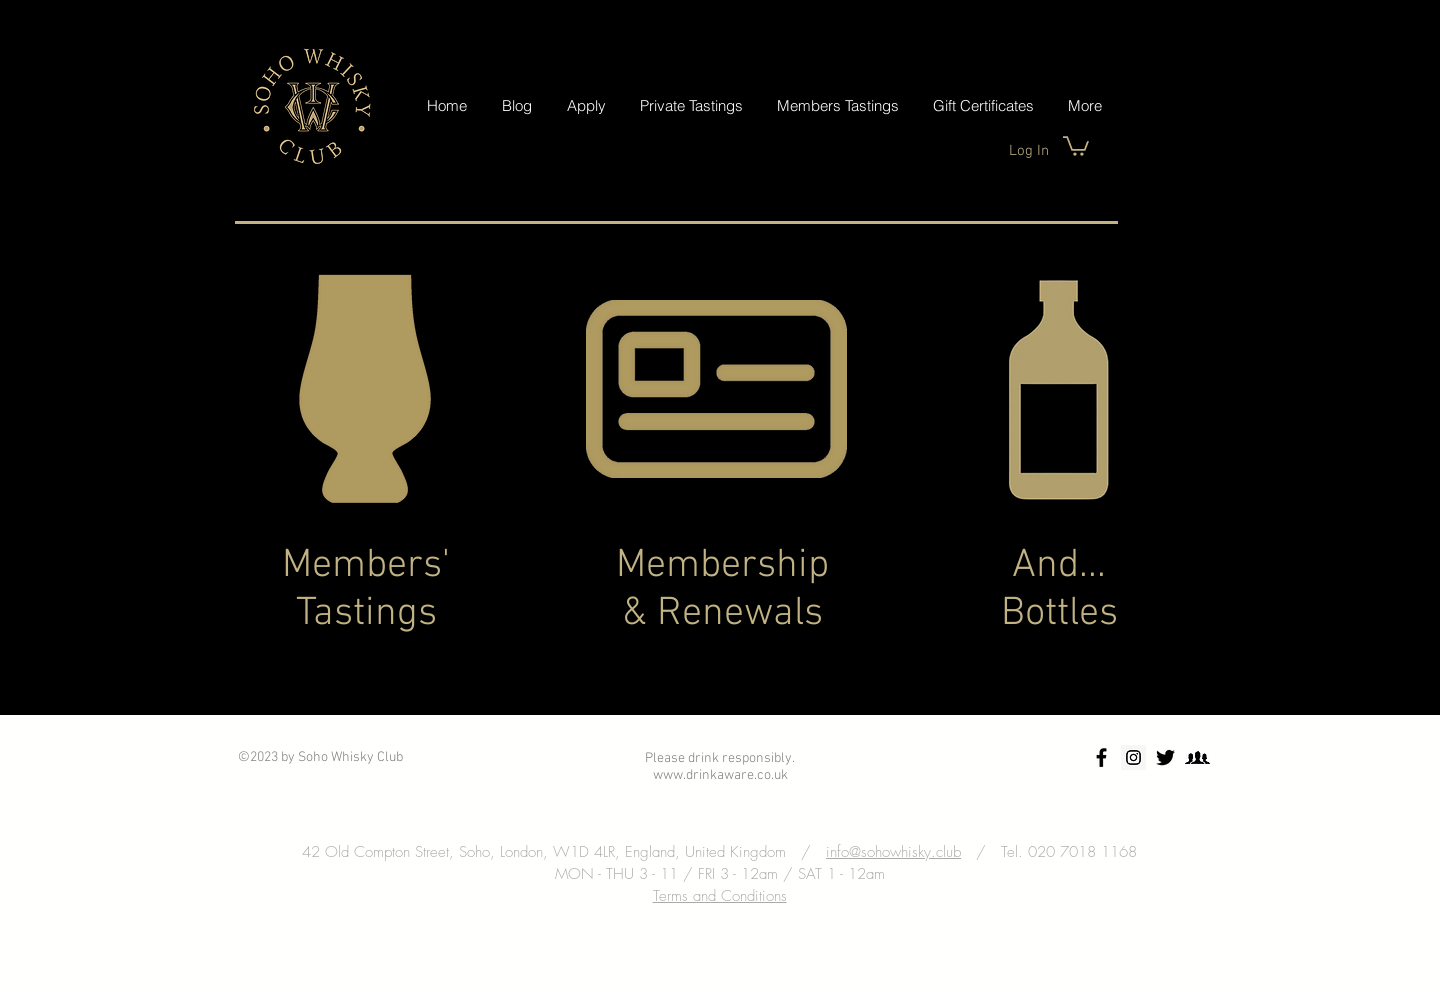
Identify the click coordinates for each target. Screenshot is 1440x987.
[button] (1076, 145)
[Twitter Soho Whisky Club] (1165, 757)
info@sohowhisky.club (893, 852)
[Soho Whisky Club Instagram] (1133, 757)
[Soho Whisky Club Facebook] (1101, 757)
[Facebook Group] (1197, 757)
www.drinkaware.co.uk (720, 775)
